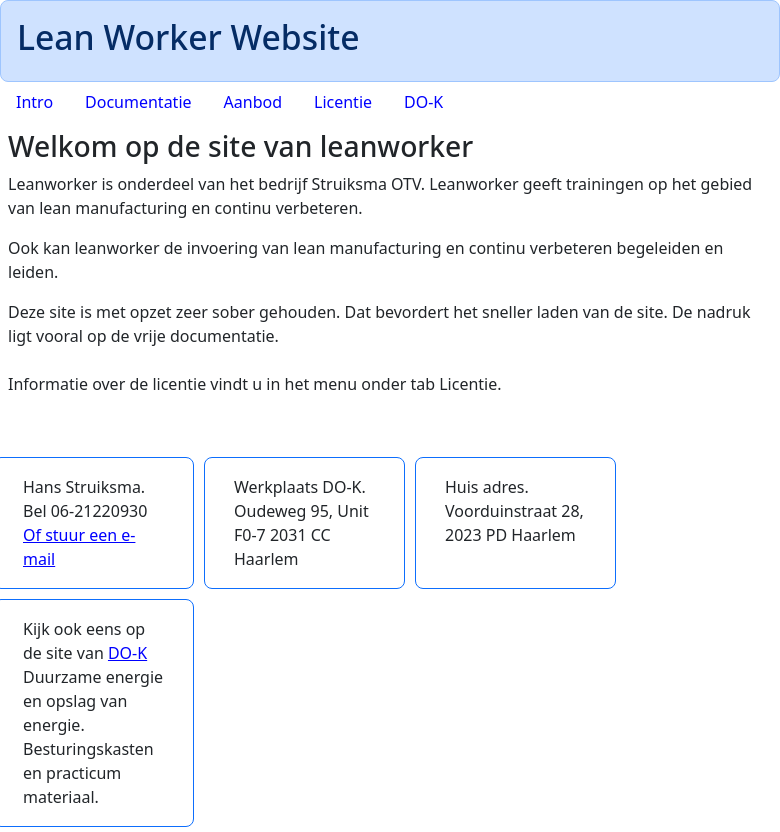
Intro (34, 102)
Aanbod (253, 102)
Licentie (343, 102)
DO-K (423, 102)
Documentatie (138, 102)
